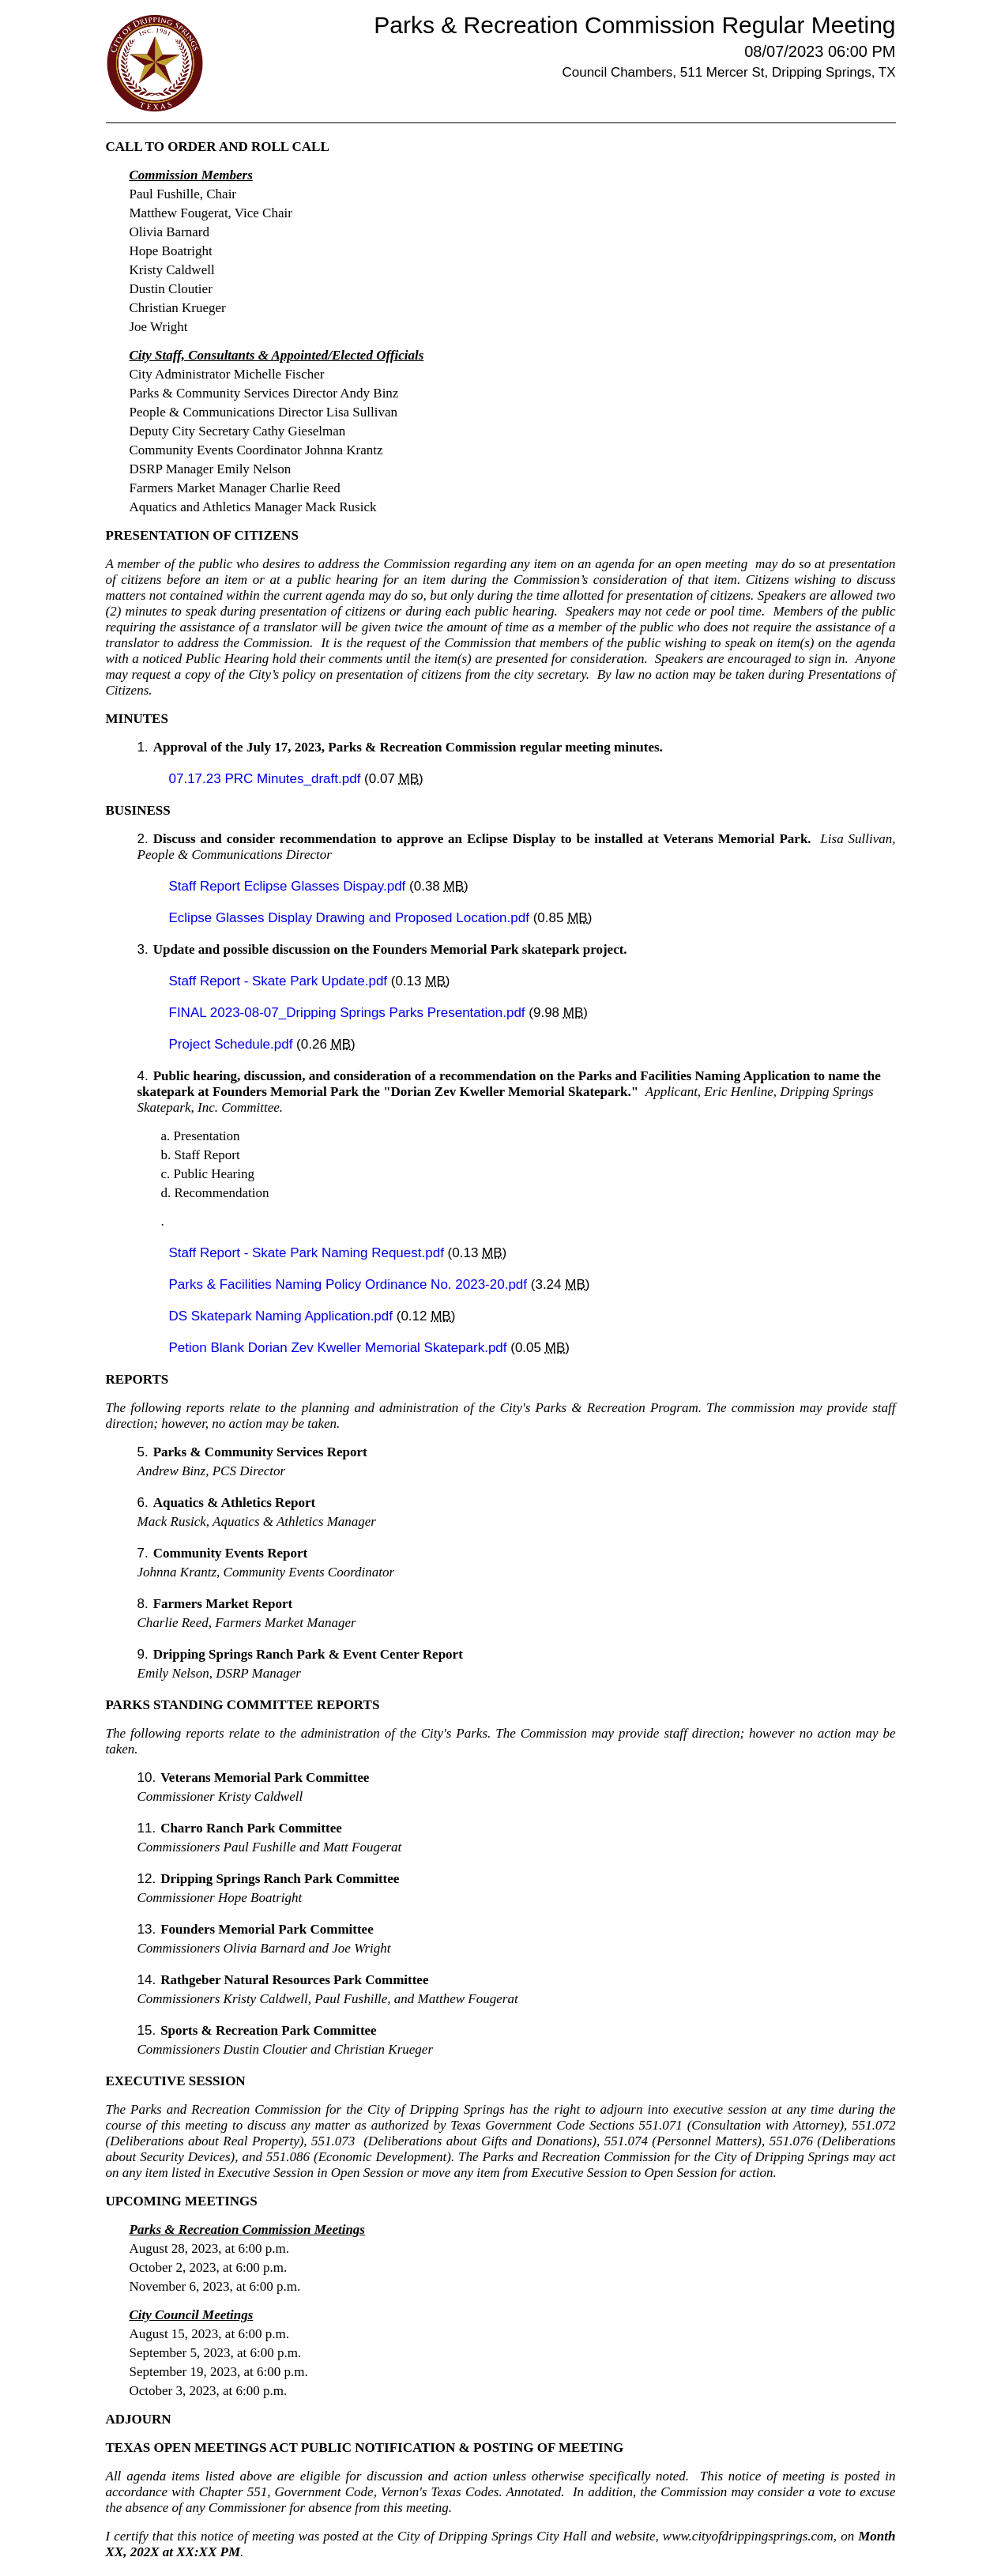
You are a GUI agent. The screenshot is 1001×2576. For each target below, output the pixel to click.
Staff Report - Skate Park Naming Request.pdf (308, 1252)
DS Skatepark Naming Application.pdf (283, 1316)
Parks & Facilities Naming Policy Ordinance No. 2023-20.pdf (350, 1284)
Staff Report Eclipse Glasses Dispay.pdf (289, 886)
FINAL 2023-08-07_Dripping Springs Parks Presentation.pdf (349, 1012)
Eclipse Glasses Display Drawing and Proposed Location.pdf (351, 917)
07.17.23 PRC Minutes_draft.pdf (267, 778)
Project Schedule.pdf (233, 1044)
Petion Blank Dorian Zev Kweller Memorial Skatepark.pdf (340, 1347)
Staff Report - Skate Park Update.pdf (280, 981)
